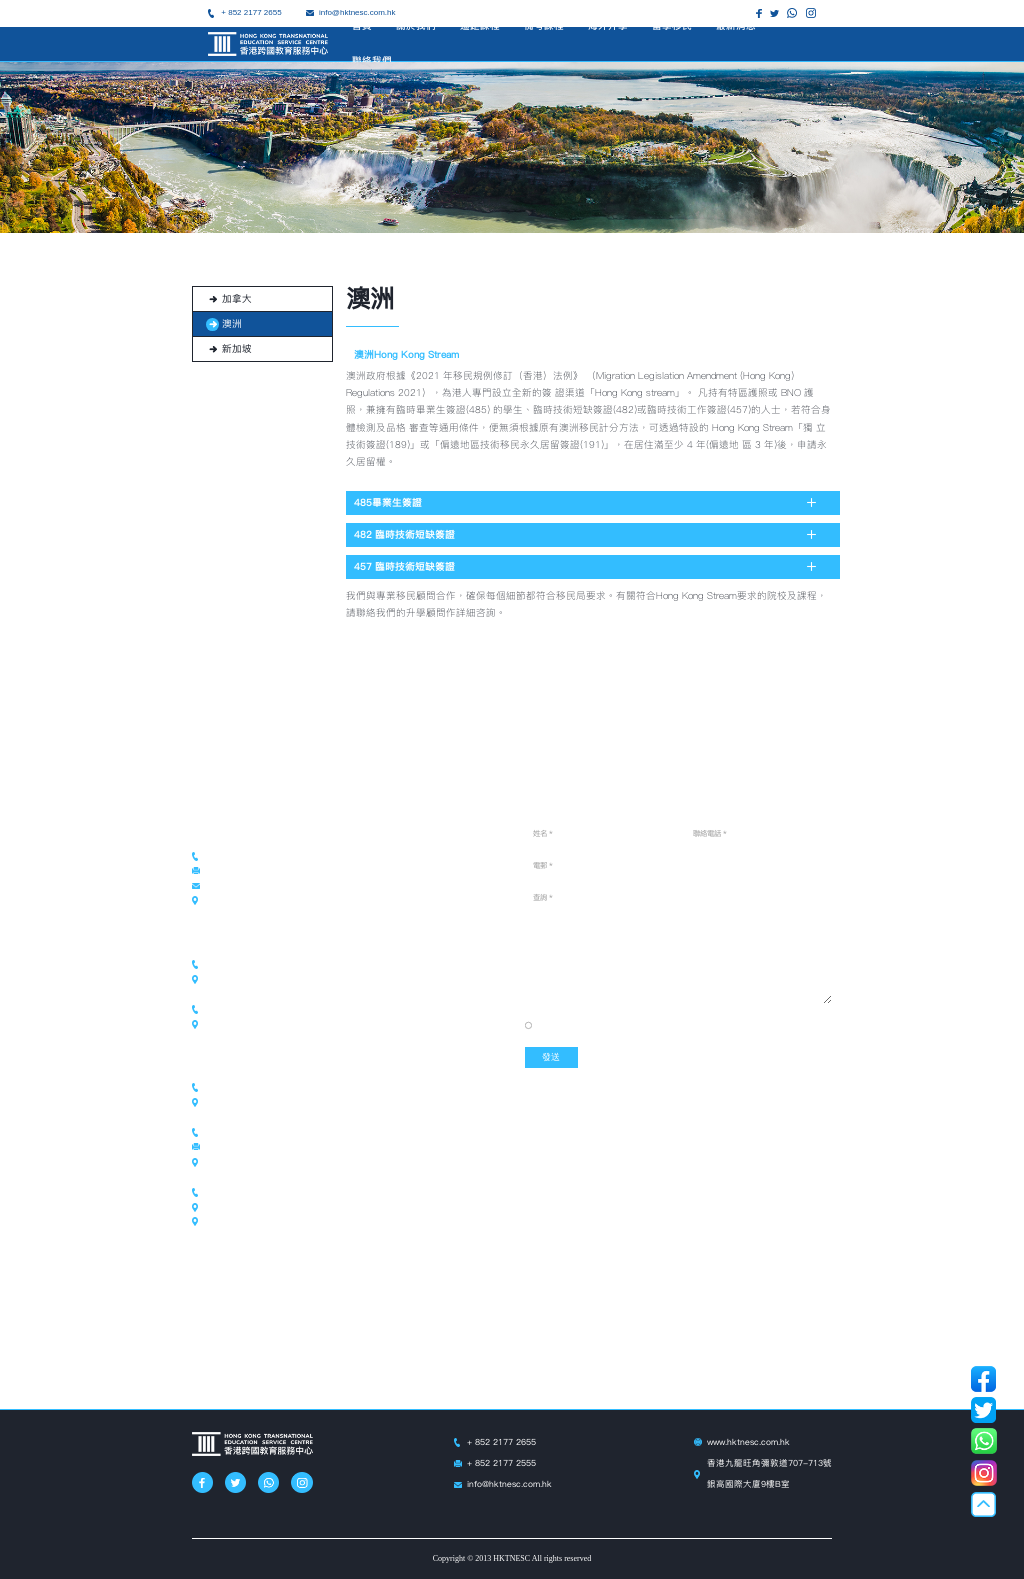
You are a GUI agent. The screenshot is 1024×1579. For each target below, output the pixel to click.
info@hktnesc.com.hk (509, 1484)
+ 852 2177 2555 (501, 1463)
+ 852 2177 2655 (251, 12)
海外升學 (608, 25)
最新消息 (736, 25)
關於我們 (416, 25)
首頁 (362, 25)
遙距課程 (480, 25)
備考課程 (544, 25)
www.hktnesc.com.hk (748, 1442)
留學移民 (672, 25)
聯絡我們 (372, 60)
